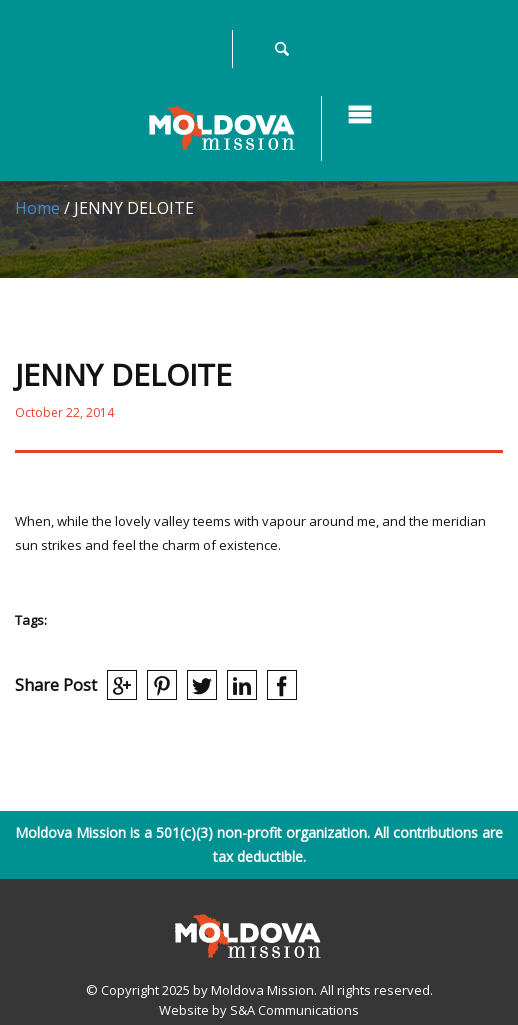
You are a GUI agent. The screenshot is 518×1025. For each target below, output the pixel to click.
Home (37, 208)
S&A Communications (294, 1010)
